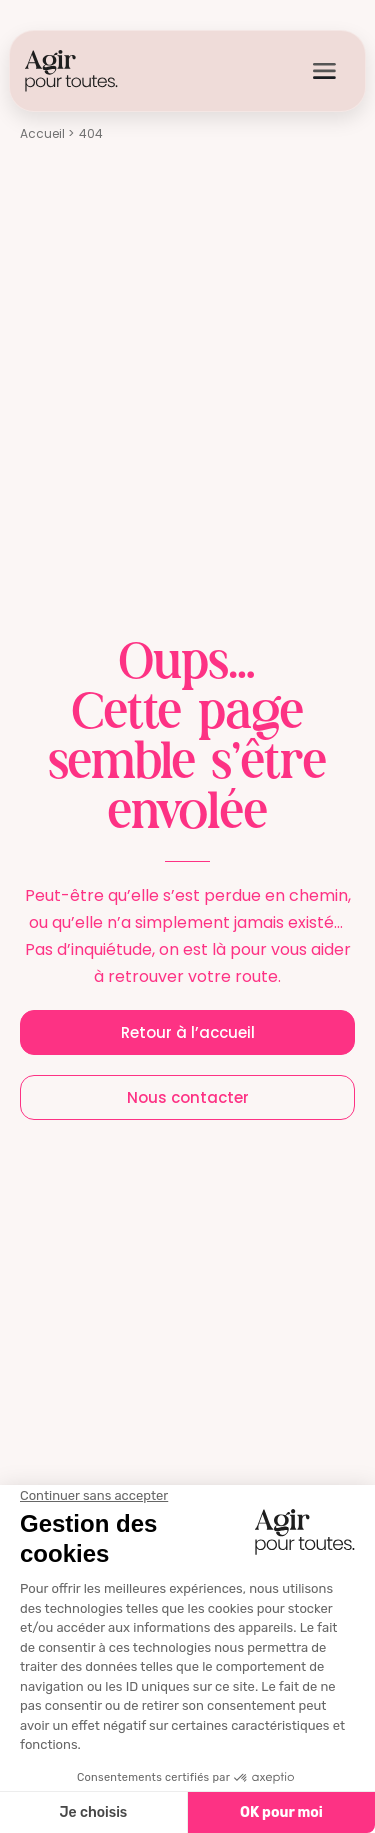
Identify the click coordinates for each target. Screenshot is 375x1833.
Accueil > (47, 133)
